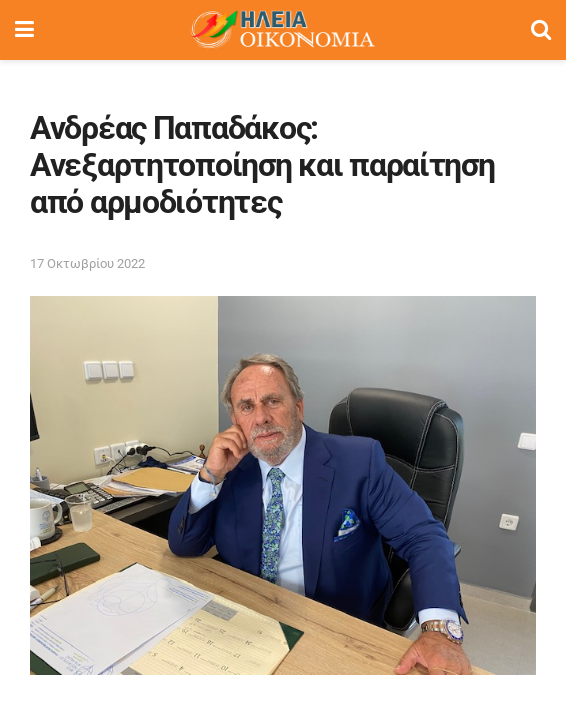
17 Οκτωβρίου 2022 (87, 263)
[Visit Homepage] (282, 30)
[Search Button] (541, 30)
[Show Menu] (24, 30)
